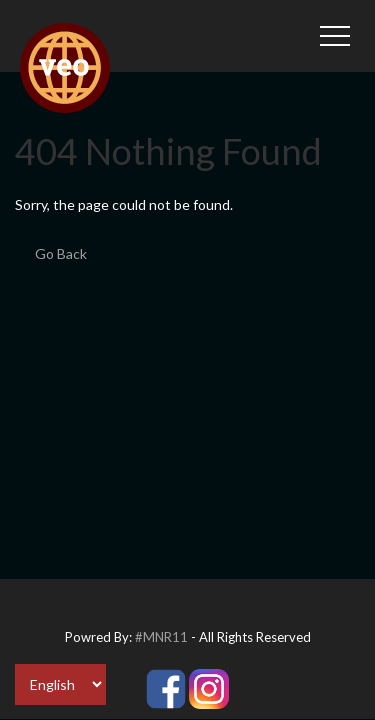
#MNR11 (161, 637)
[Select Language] (60, 684)
